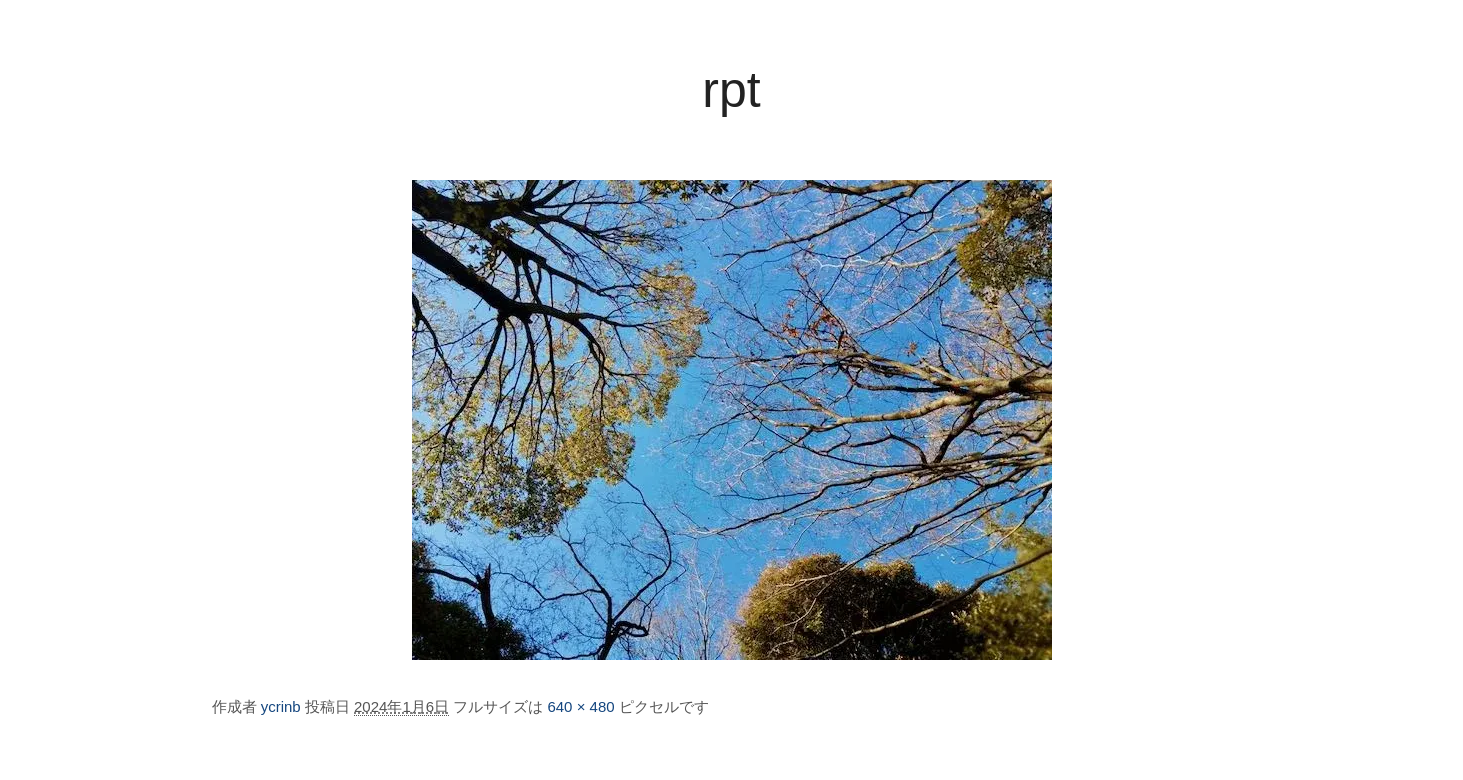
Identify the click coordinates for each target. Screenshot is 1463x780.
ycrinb (281, 706)
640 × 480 (580, 706)
